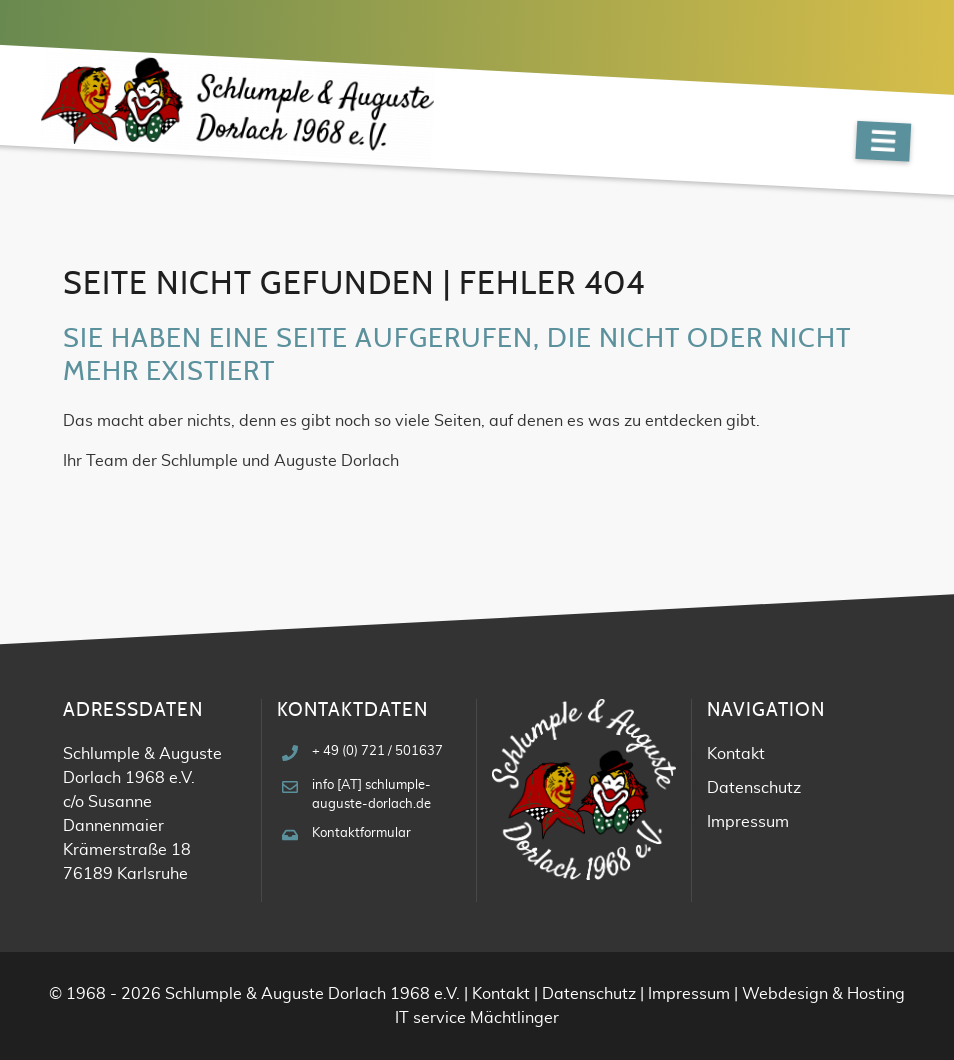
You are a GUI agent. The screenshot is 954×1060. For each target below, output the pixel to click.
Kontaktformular (361, 833)
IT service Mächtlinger (477, 1018)
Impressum (748, 822)
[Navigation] (883, 141)
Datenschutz (754, 788)
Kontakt (736, 754)
